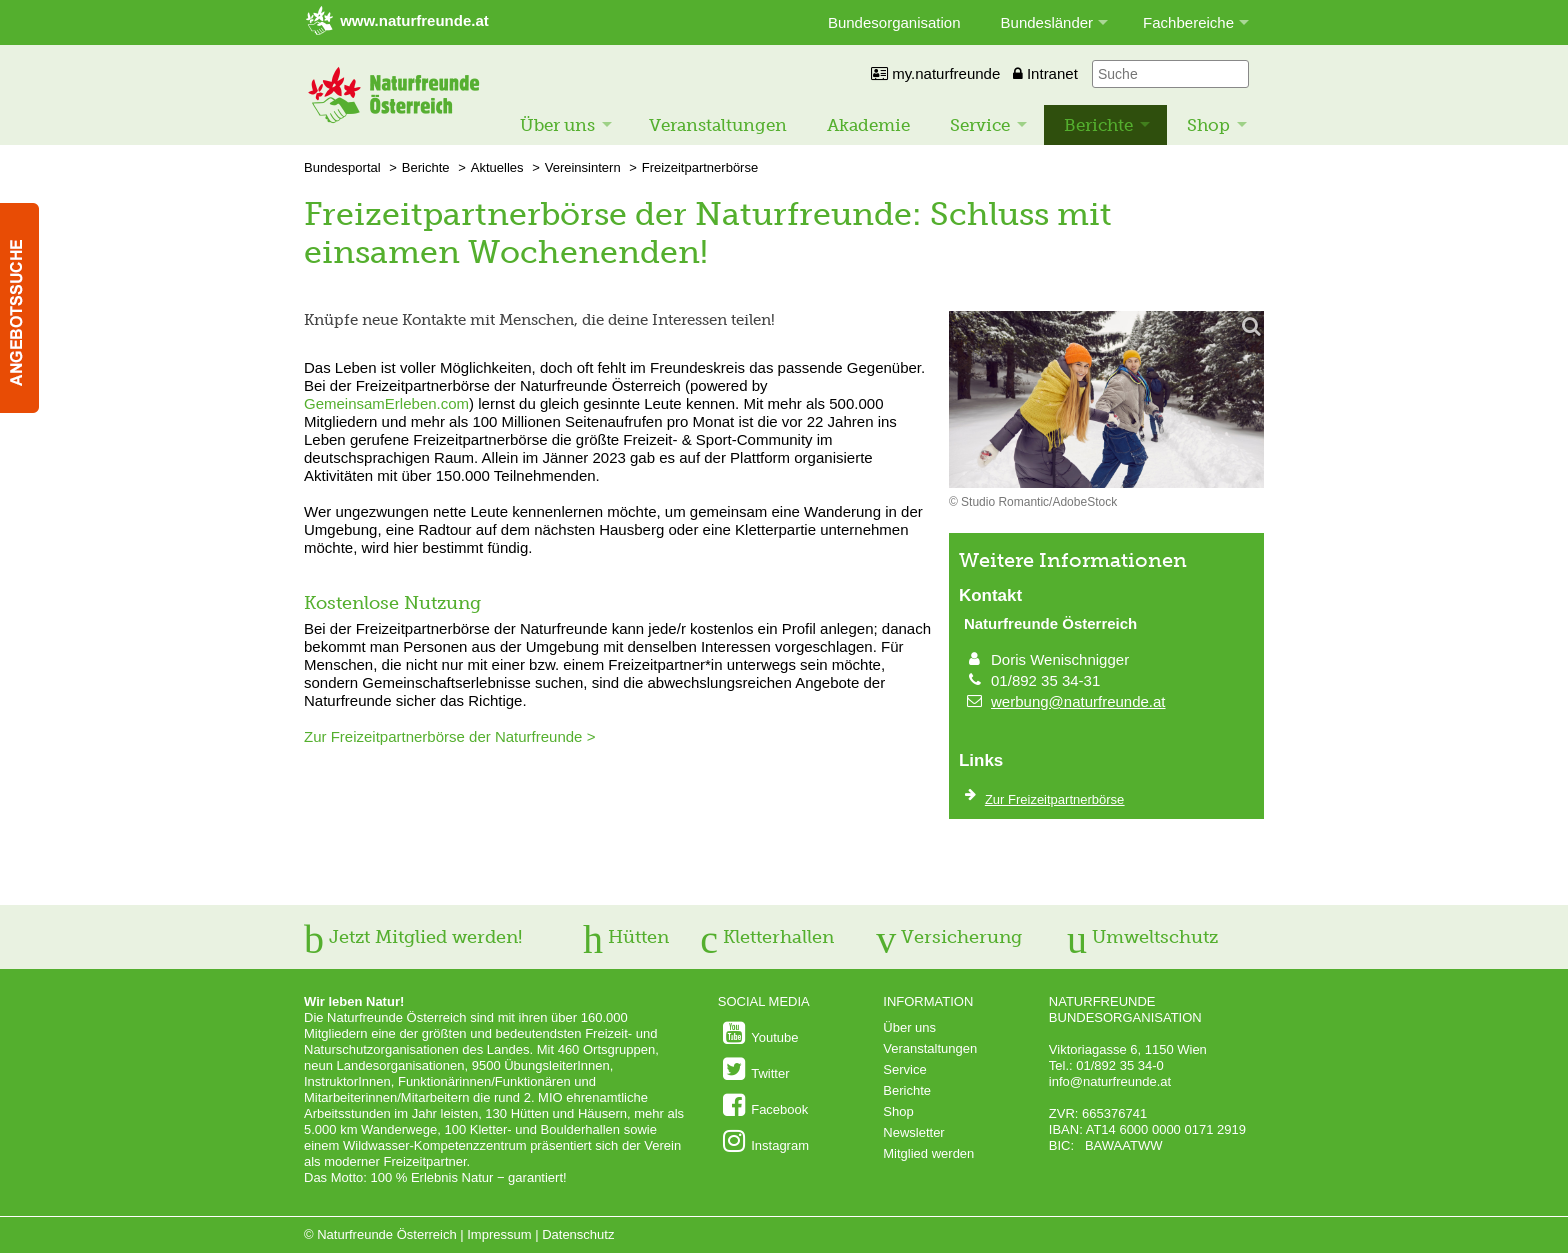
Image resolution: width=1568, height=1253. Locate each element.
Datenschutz (578, 1234)
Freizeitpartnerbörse (700, 167)
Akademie (868, 125)
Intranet (1045, 73)
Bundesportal (342, 167)
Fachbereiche (1188, 22)
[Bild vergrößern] (1106, 401)
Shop (1208, 125)
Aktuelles (497, 167)
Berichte (1098, 125)
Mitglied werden (928, 1153)
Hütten (626, 937)
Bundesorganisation (894, 22)
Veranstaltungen (718, 125)
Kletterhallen (767, 937)
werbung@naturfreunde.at (1078, 701)
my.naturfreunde (935, 73)
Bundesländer (1047, 22)
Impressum (499, 1234)
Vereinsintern (583, 167)
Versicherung (949, 937)
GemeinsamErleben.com (386, 403)
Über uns (557, 125)
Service (980, 125)
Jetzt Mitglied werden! (413, 937)
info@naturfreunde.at (1110, 1081)
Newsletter (913, 1132)
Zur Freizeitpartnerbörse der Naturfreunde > (449, 736)
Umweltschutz (1142, 937)
